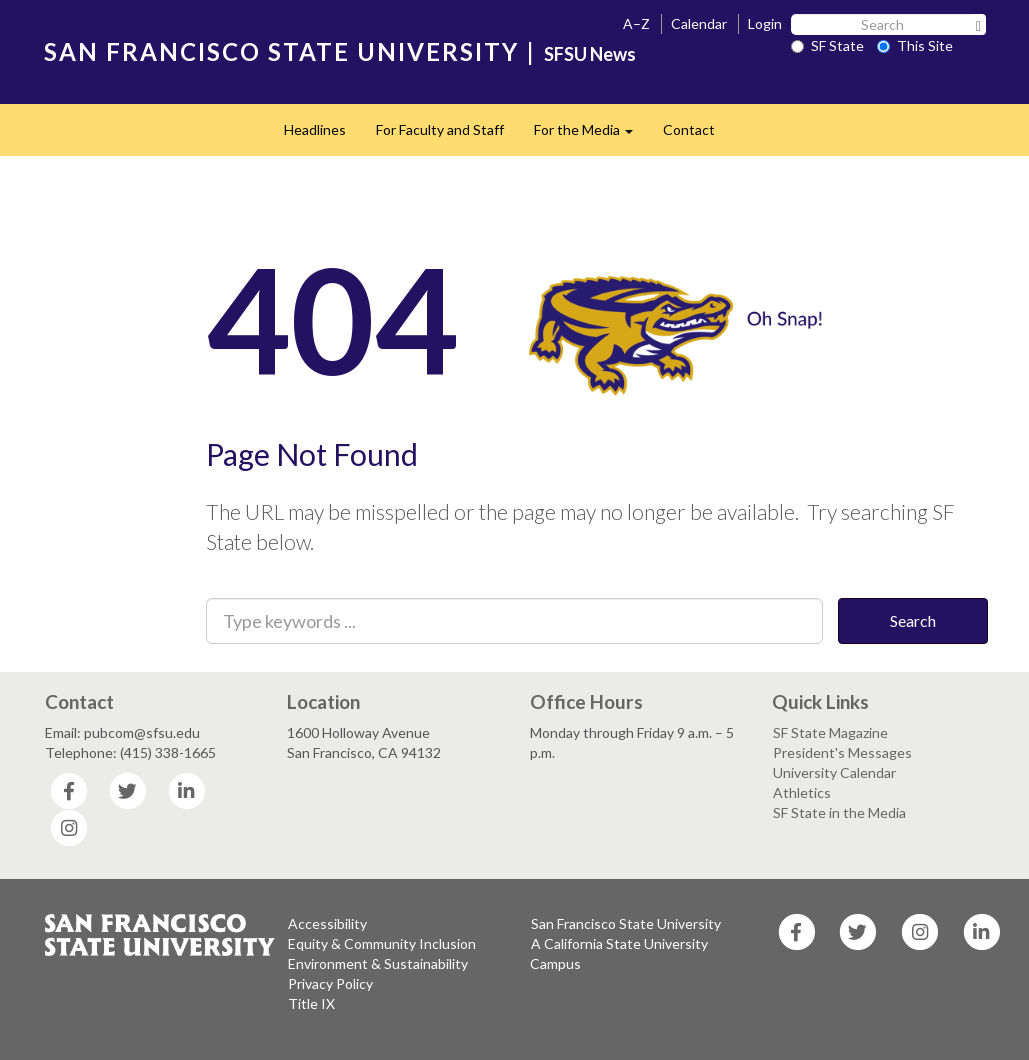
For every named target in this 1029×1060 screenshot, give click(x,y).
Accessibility (327, 923)
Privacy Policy (330, 983)
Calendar (699, 23)
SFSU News (590, 54)
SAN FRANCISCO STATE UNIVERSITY (281, 51)
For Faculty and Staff (440, 129)
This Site (915, 45)
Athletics (802, 792)
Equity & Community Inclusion (382, 943)
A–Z (636, 23)
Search (913, 620)
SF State (827, 45)
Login (765, 23)
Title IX (311, 1003)
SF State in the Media (839, 812)
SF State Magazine (830, 732)
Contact (689, 129)
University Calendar (834, 772)
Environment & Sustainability (378, 963)
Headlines (315, 129)
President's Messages (842, 752)
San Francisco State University (626, 923)
